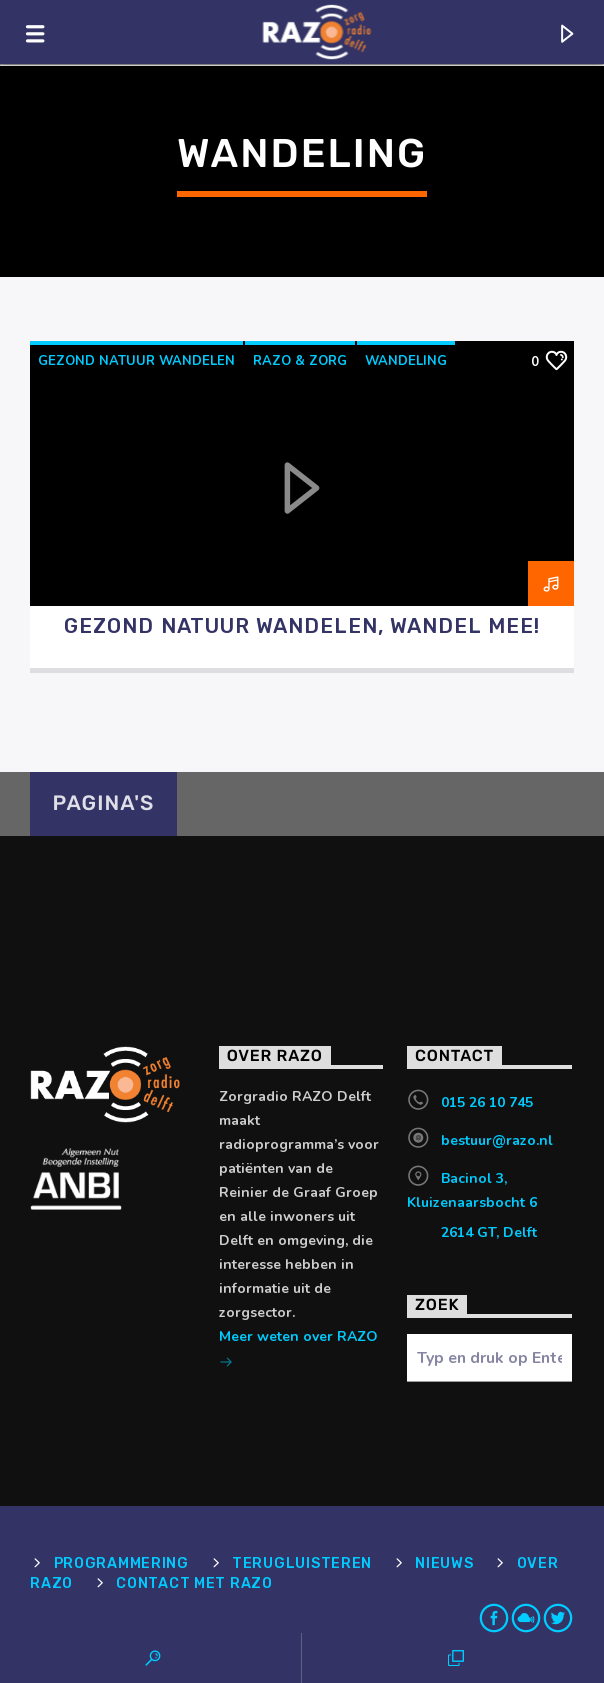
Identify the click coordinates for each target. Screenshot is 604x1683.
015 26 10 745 (487, 1102)
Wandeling (406, 361)
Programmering (121, 1563)
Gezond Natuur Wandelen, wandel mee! (301, 626)
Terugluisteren (302, 1563)
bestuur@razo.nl (497, 1140)
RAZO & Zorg (300, 361)
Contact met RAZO (194, 1583)
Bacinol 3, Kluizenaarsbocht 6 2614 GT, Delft (472, 1205)
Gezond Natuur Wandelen (136, 361)
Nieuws (444, 1563)
